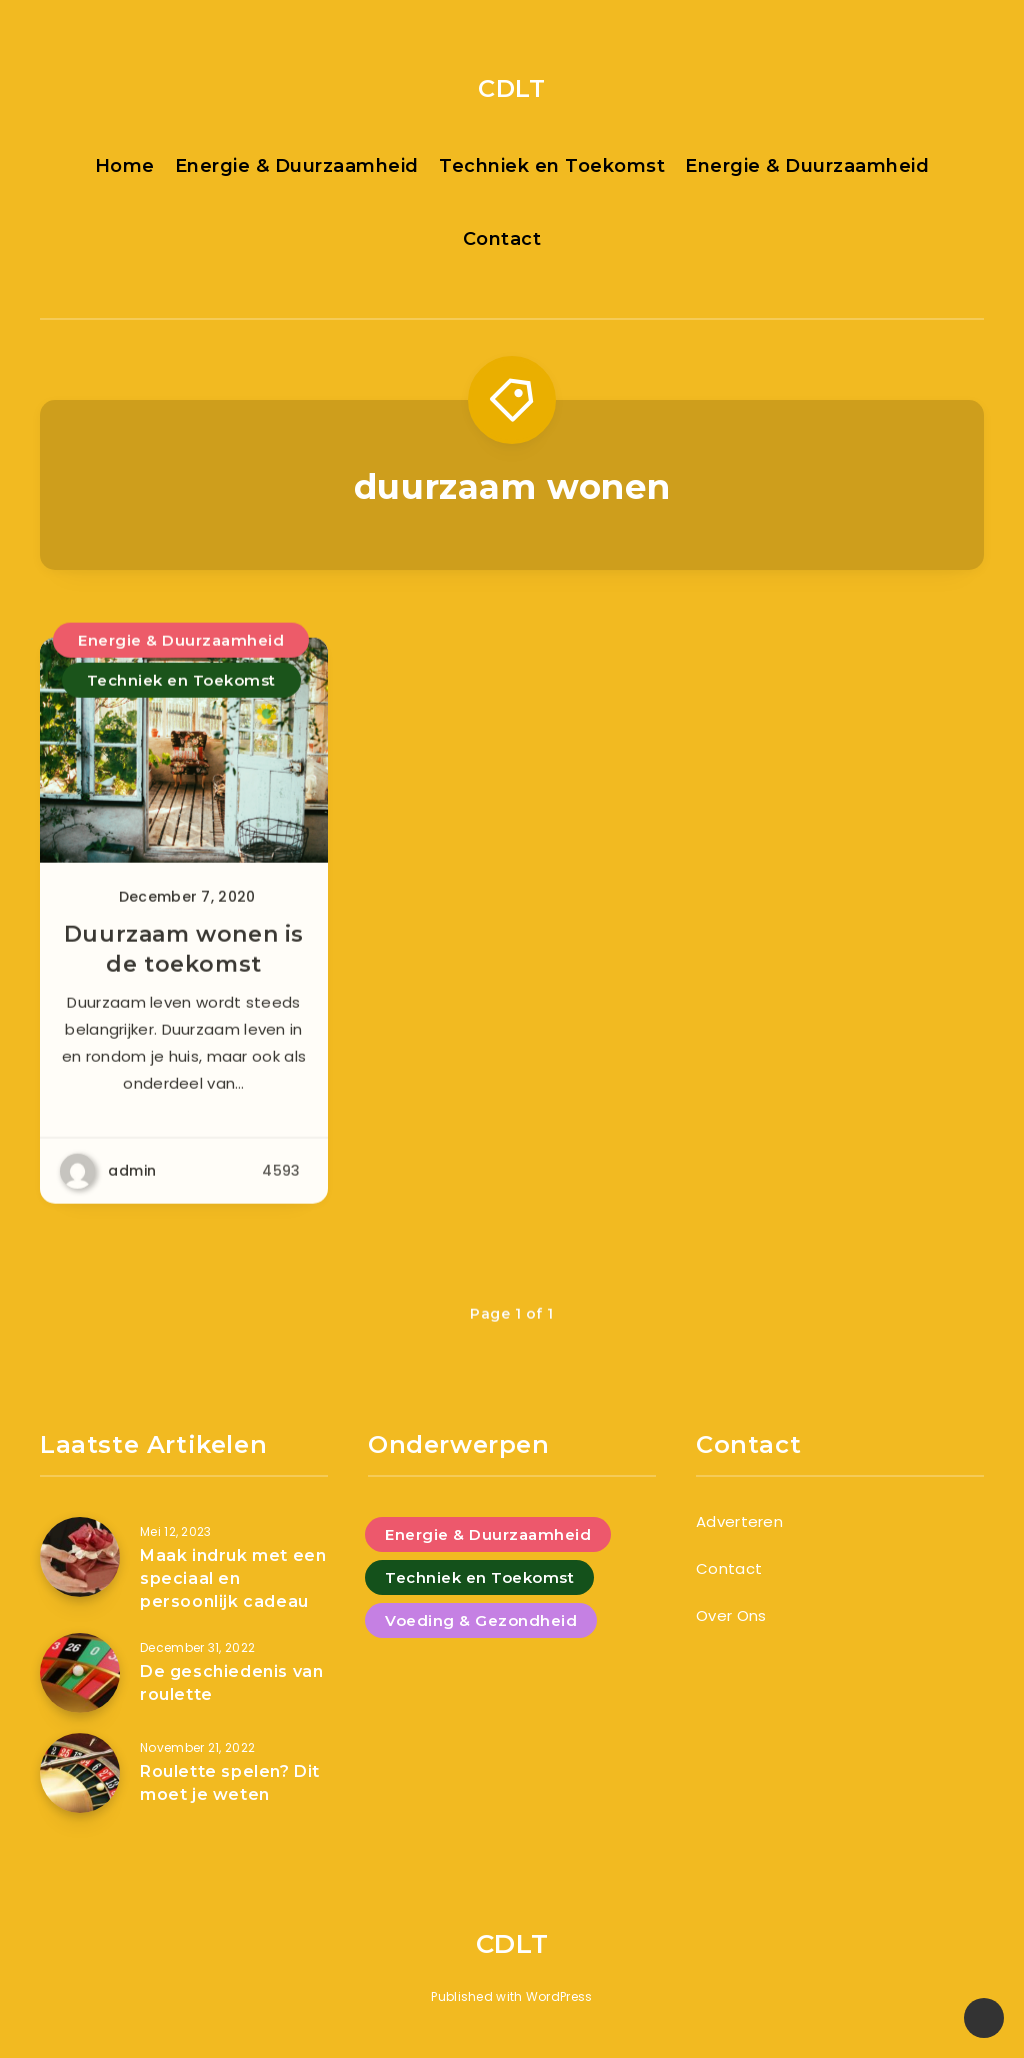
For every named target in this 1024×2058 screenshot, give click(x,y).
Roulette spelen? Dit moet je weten (230, 1783)
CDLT (511, 88)
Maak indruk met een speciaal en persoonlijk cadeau (233, 1578)
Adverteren (739, 1521)
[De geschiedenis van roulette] (80, 1673)
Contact (502, 239)
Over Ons (731, 1615)
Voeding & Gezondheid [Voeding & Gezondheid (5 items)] (481, 1620)
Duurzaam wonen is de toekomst (184, 958)
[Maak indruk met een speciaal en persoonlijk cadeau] (80, 1557)
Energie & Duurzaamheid (297, 166)
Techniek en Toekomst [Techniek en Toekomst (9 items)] (479, 1577)
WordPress (559, 1996)
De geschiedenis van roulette (231, 1683)
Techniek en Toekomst (552, 166)
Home (125, 166)
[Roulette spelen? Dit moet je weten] (80, 1773)
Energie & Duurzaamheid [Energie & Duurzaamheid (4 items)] (488, 1534)
